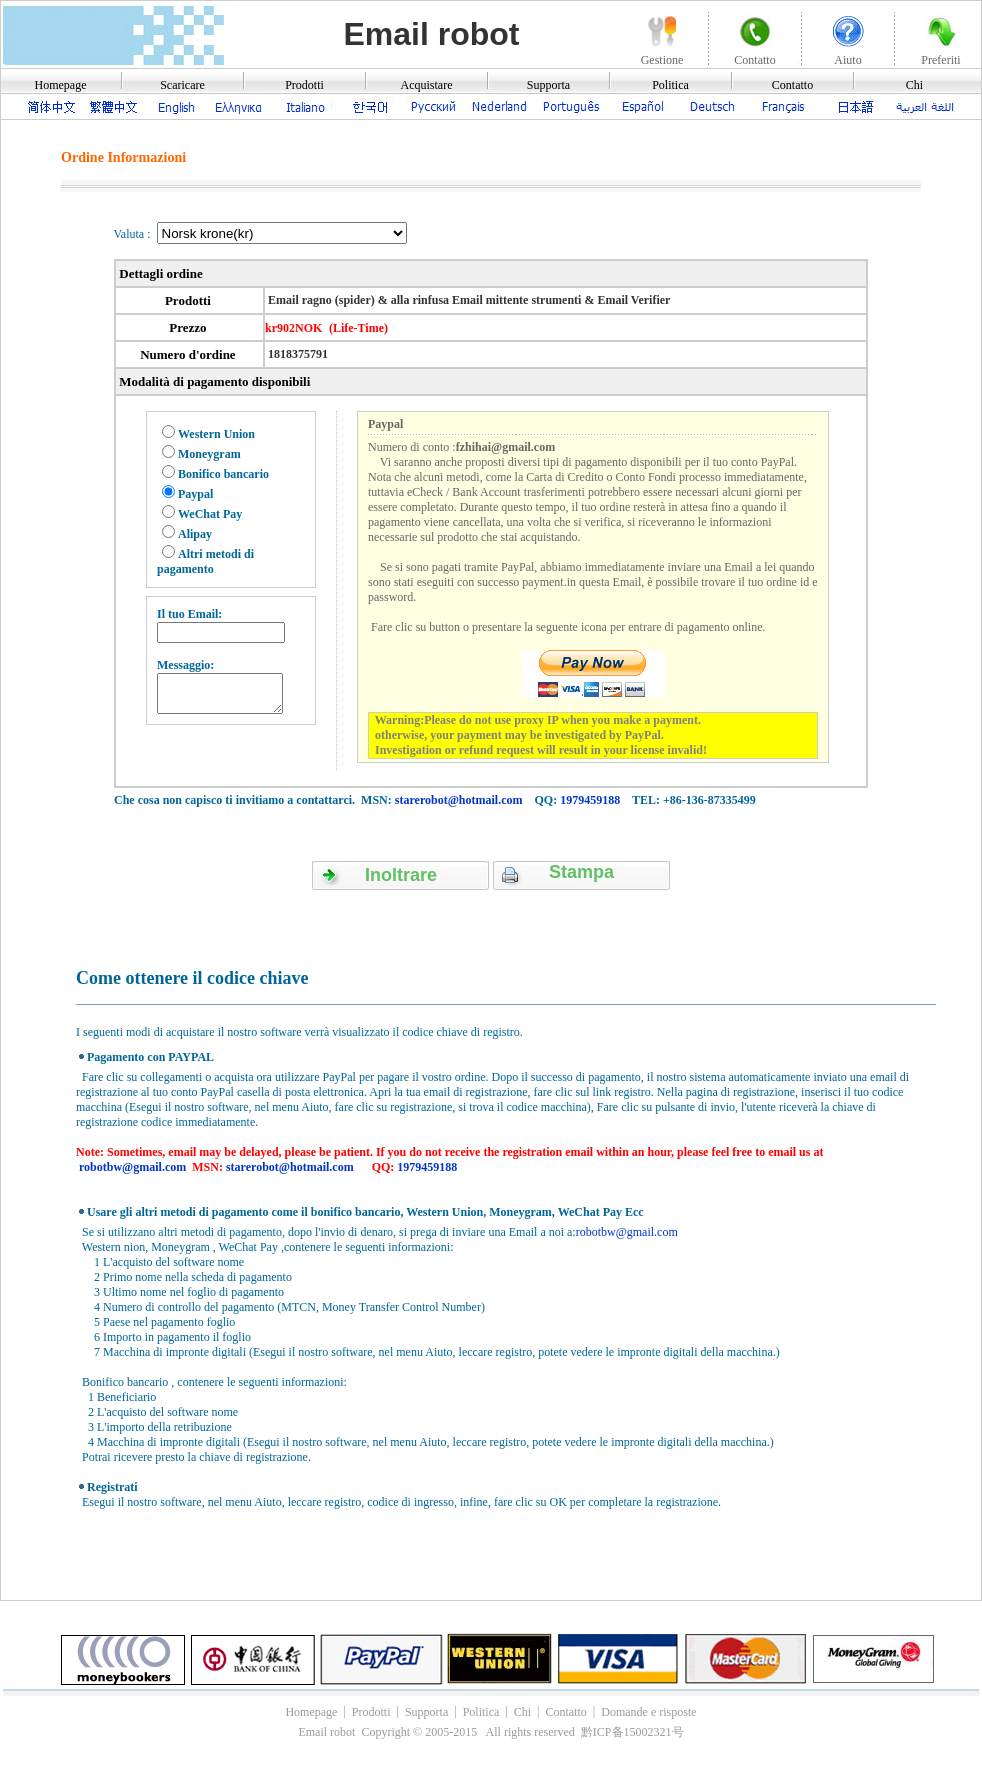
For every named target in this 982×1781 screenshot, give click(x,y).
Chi (914, 85)
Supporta (548, 85)
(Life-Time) (358, 328)
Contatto (792, 85)
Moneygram (209, 454)
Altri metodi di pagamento (205, 561)
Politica (670, 85)
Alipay (195, 534)
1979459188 (590, 800)
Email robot (431, 34)
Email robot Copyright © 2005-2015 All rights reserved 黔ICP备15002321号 (490, 1732)
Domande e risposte (648, 1712)
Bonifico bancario (223, 474)
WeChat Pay (210, 514)
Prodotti (304, 85)
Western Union (216, 434)
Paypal (195, 494)
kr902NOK (293, 328)
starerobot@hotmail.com (459, 800)
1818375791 (296, 354)
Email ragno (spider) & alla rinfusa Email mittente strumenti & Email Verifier (467, 300)
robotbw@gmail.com (132, 1167)
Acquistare (427, 85)
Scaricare (182, 85)
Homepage (61, 85)
